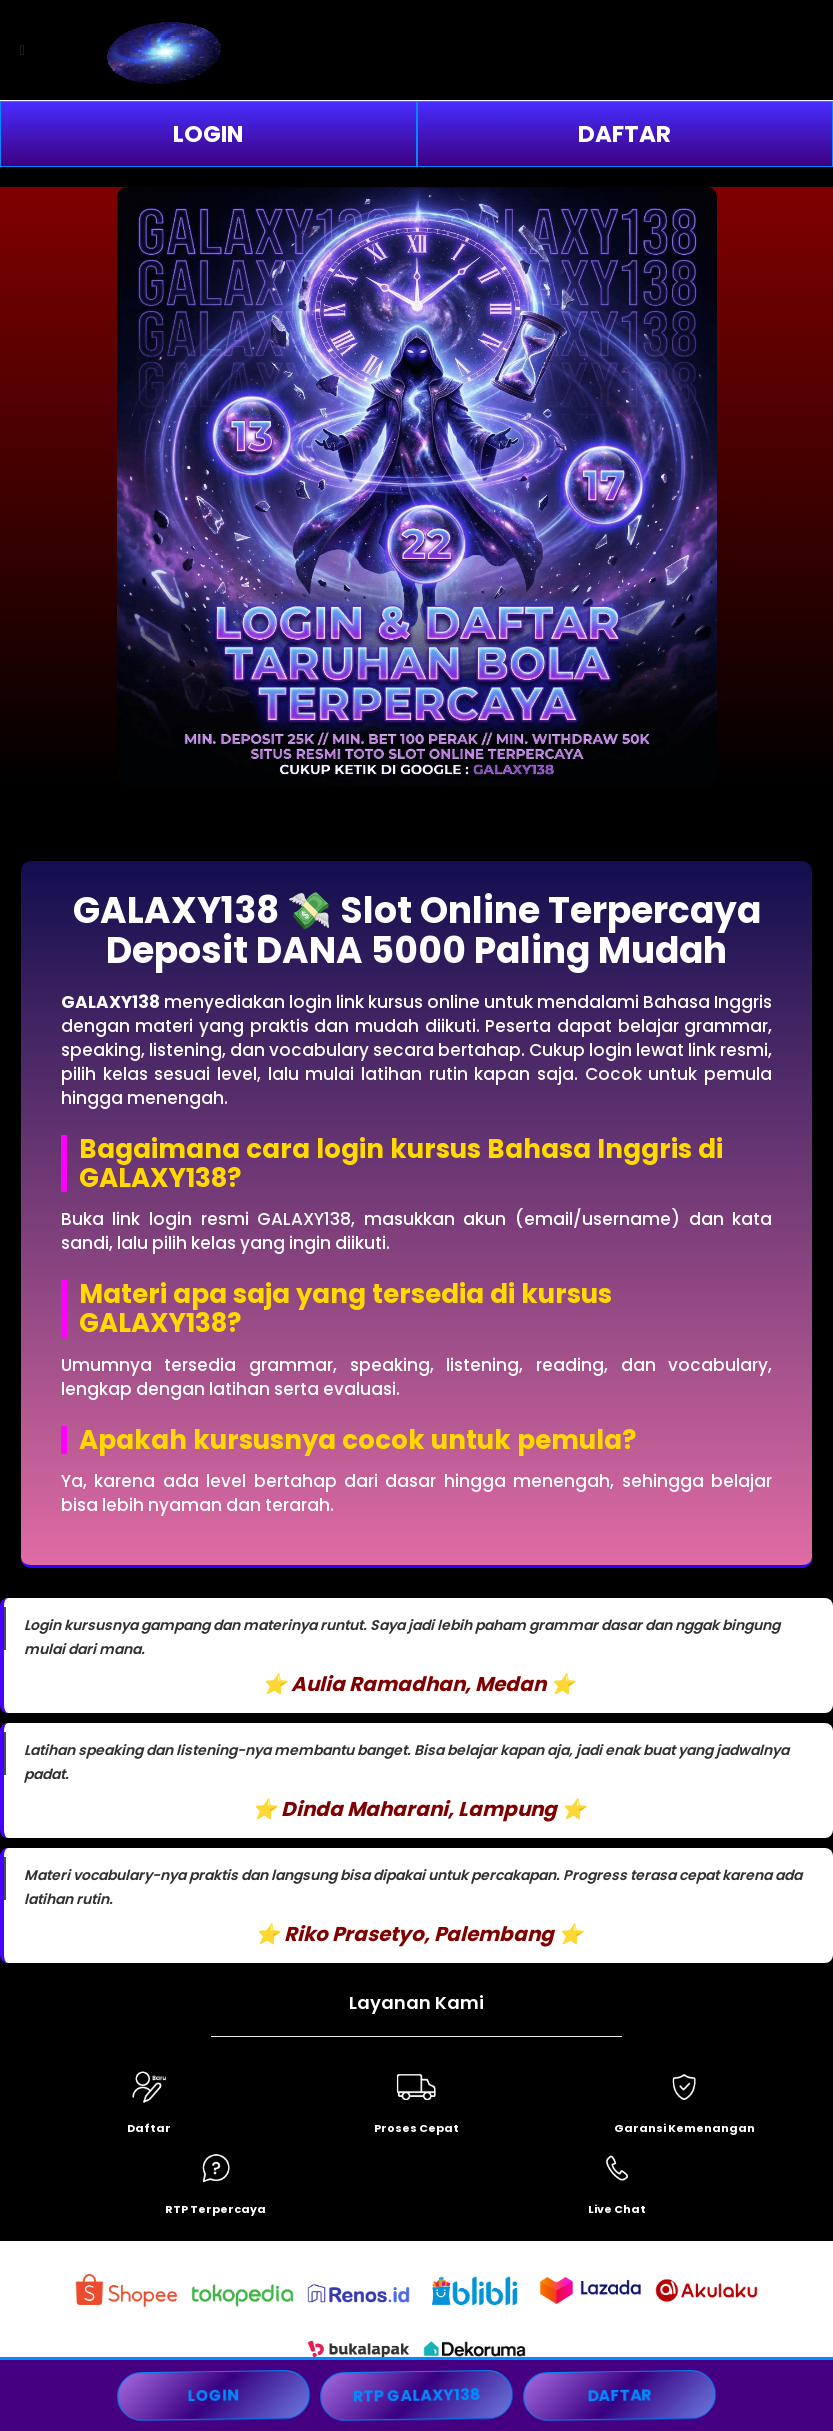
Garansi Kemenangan (684, 2128)
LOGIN (208, 134)
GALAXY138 (110, 1002)
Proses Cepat (416, 2128)
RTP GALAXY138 (416, 2395)
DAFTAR (624, 134)
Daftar (149, 2128)
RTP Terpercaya (215, 2209)
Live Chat (617, 2209)
